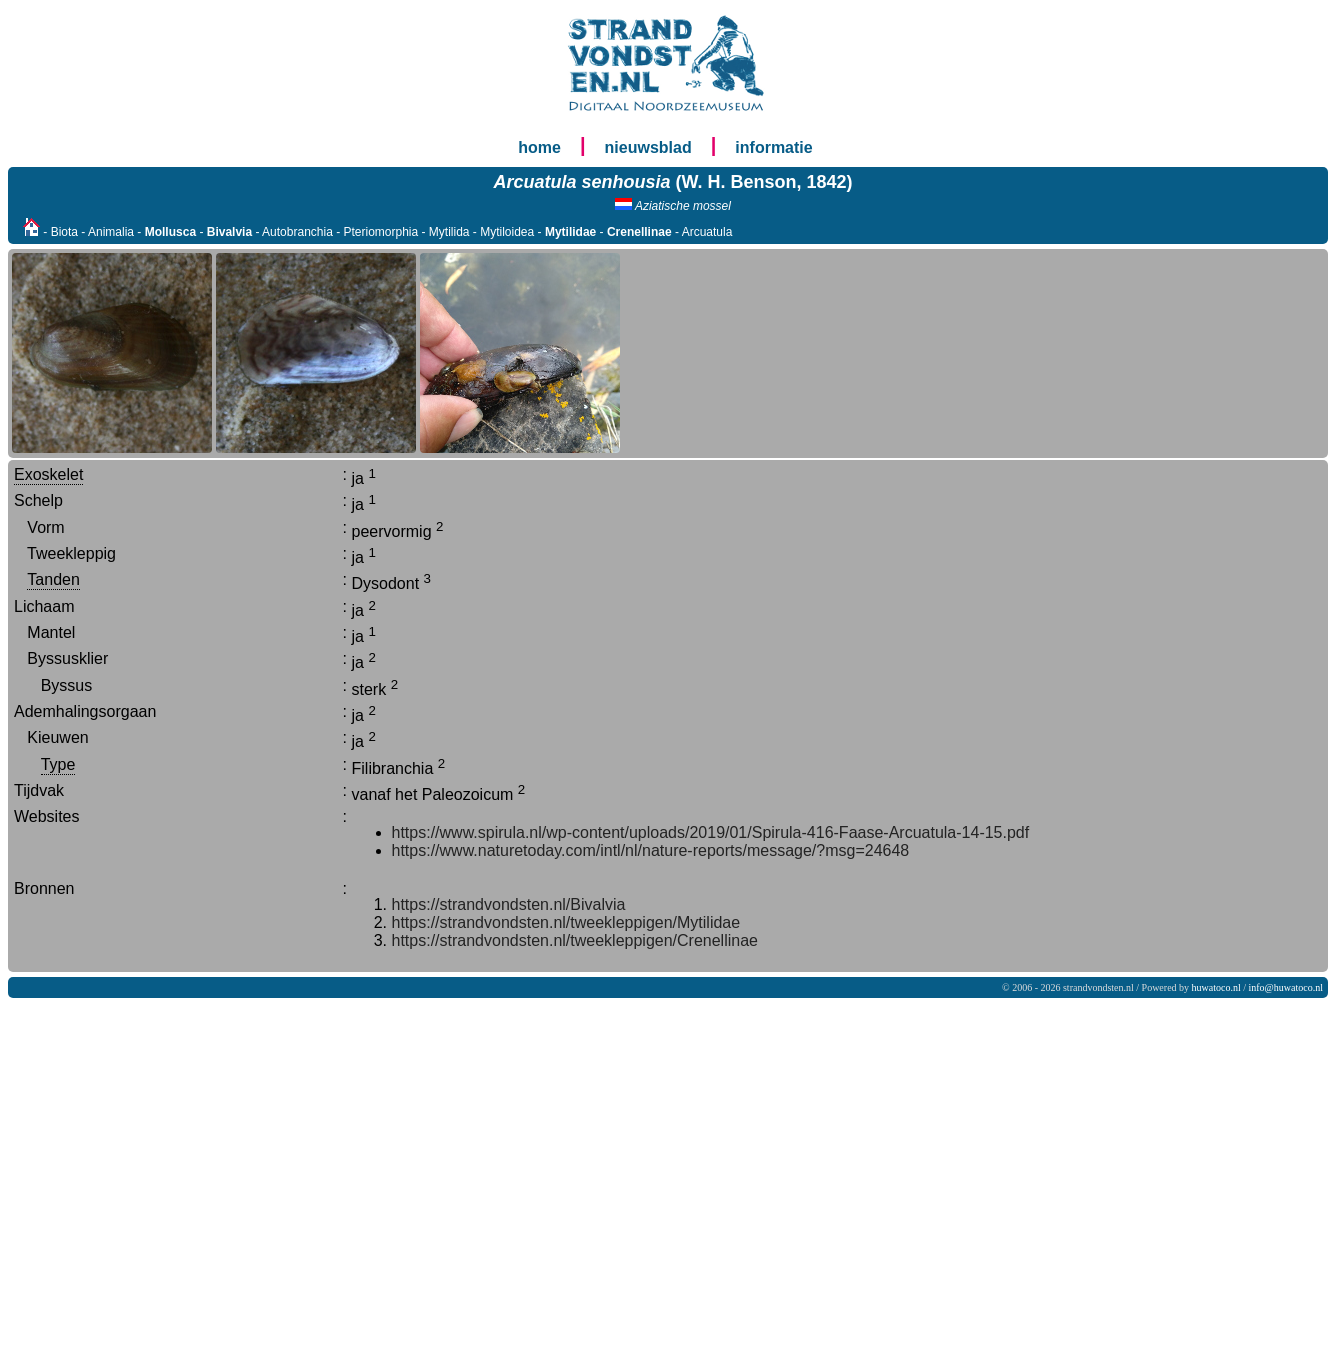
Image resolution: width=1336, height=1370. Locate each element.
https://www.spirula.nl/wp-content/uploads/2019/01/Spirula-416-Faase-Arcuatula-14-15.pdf (711, 832)
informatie (773, 147)
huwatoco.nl (1216, 987)
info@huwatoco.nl (1286, 987)
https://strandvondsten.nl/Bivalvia (509, 904)
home (539, 147)
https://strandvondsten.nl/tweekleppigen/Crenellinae (575, 940)
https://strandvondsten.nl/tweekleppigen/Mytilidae (566, 922)
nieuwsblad (648, 147)
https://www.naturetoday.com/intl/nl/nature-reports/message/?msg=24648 (651, 850)
